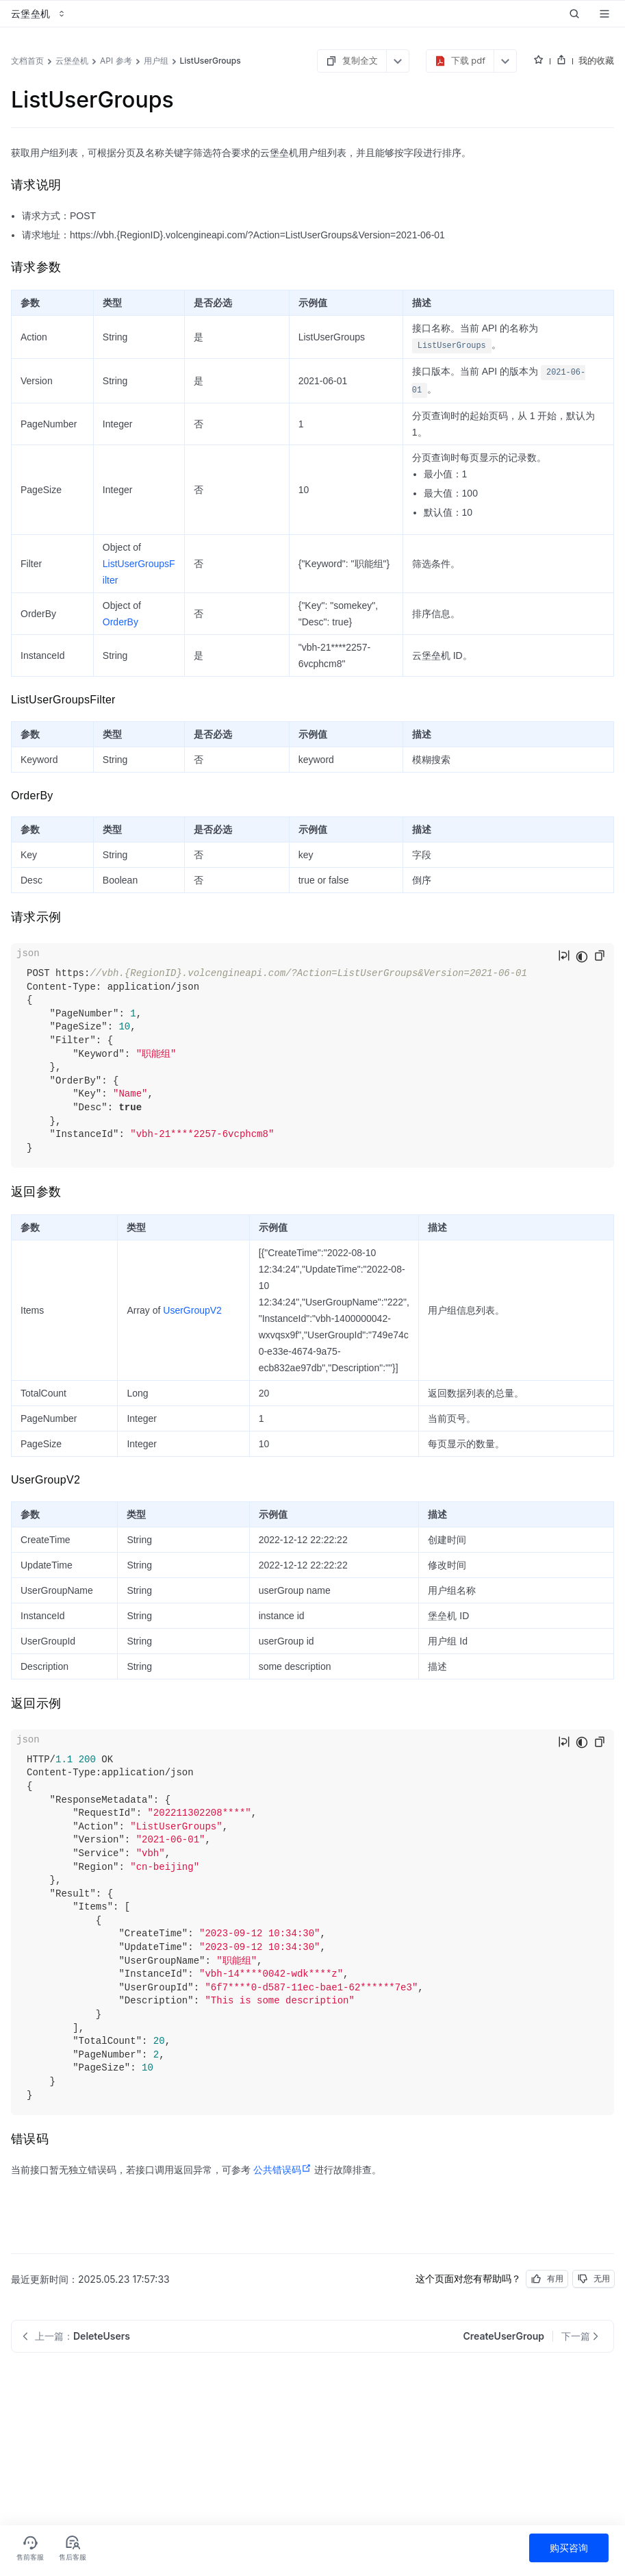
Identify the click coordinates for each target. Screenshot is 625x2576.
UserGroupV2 (192, 1310)
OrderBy (120, 621)
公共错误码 (282, 2169)
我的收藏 (596, 60)
